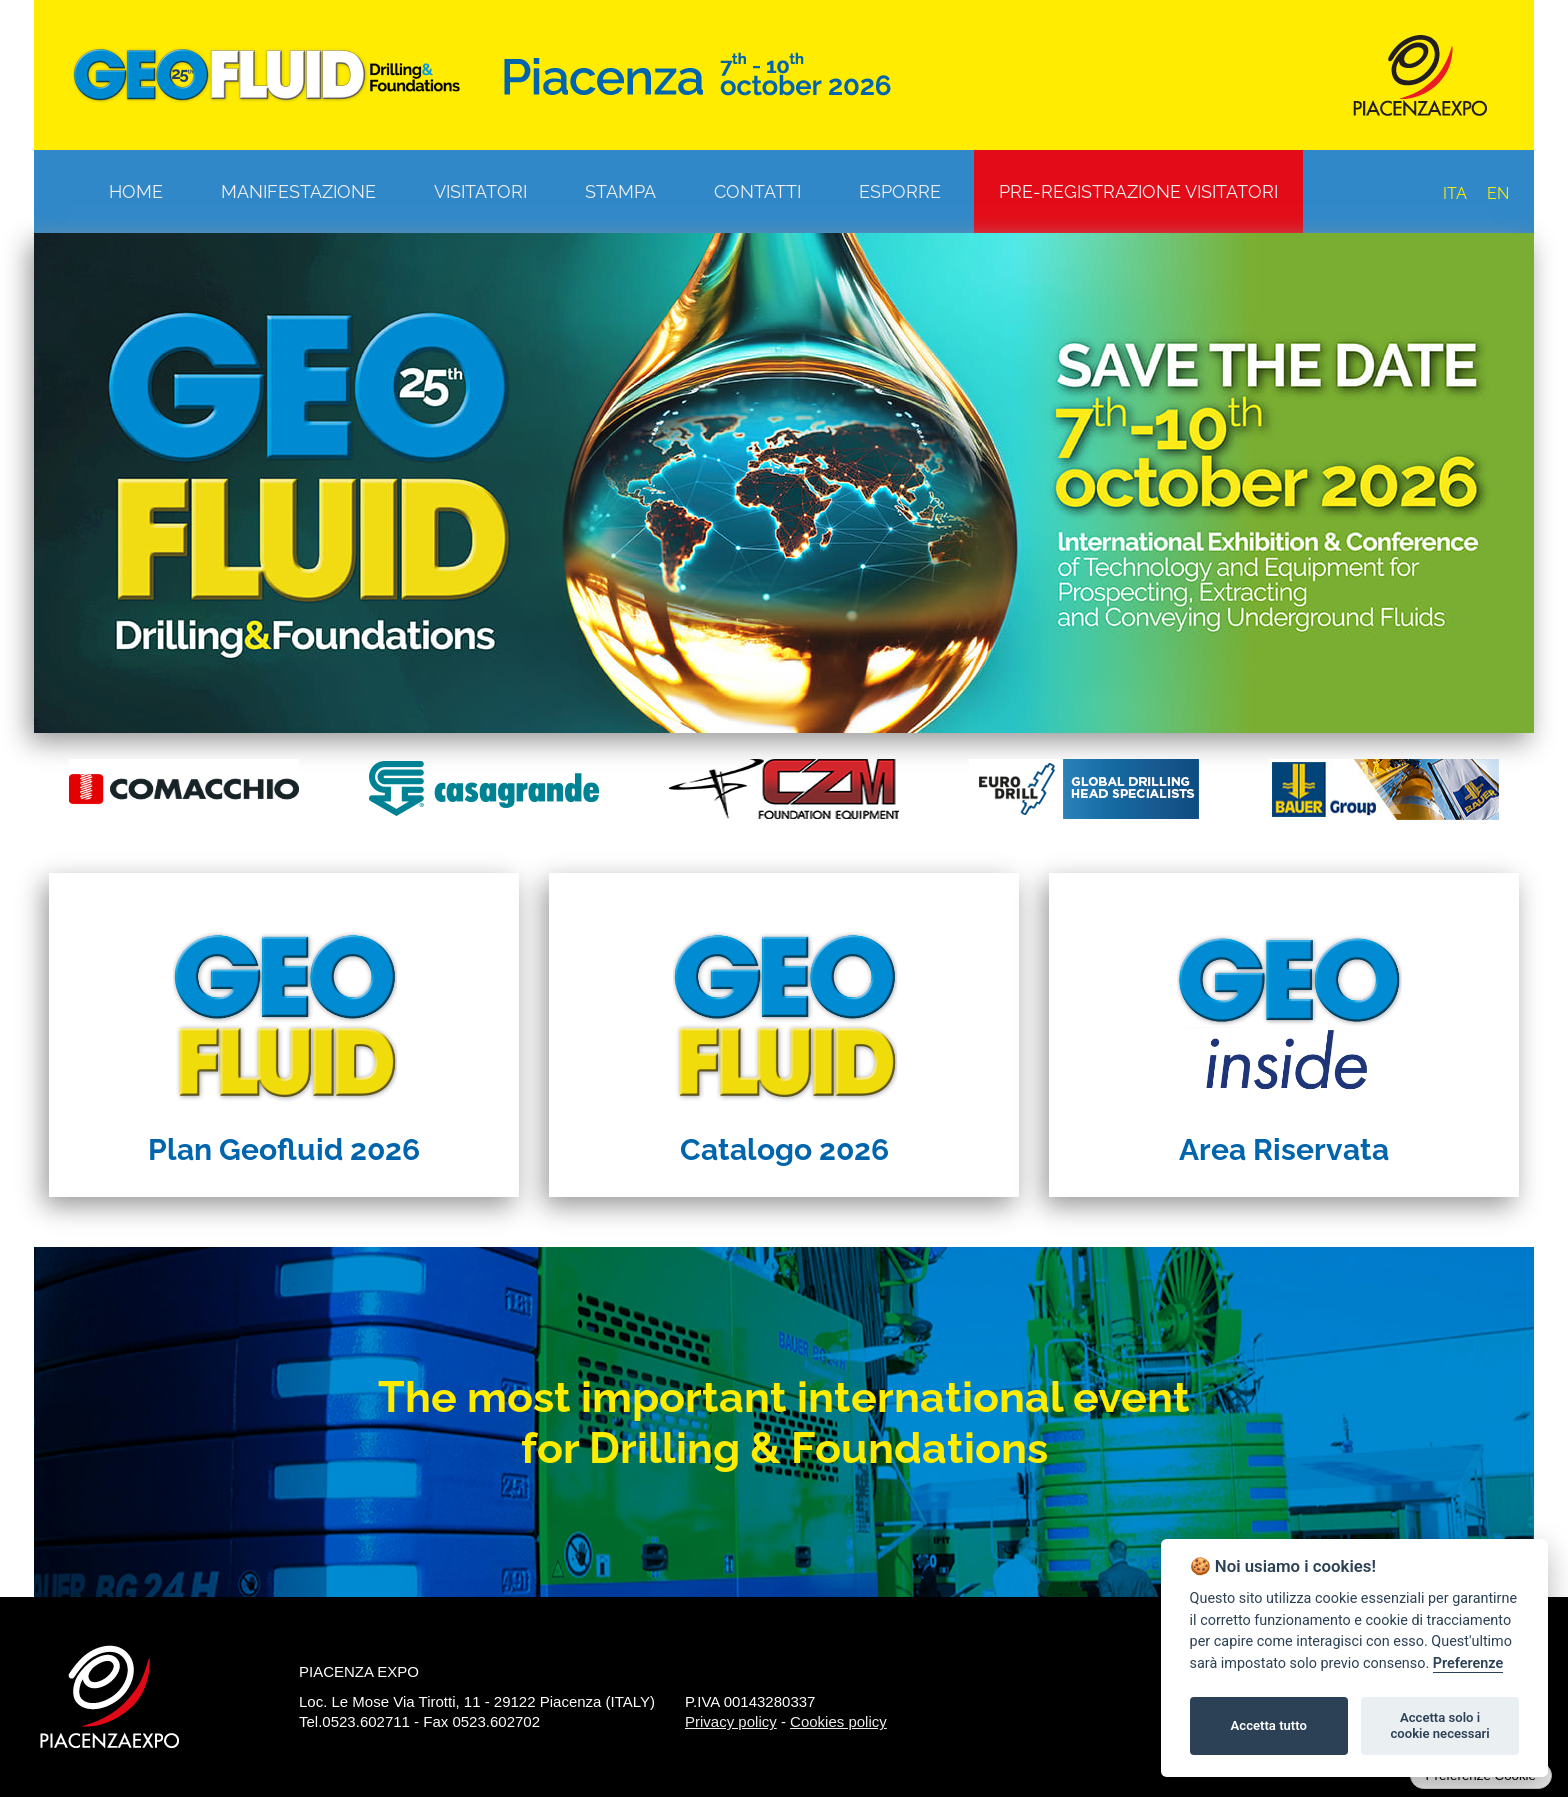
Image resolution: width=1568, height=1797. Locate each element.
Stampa (620, 191)
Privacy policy (731, 1721)
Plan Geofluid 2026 (284, 1149)
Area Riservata (1284, 1149)
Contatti (757, 191)
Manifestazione (298, 191)
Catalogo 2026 (784, 1149)
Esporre (900, 191)
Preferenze (1468, 1663)
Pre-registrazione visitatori (1138, 191)
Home (136, 191)
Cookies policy (838, 1721)
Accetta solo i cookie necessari (1439, 1725)
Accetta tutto (1269, 1725)
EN (1498, 193)
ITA (1455, 193)
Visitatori (480, 191)
